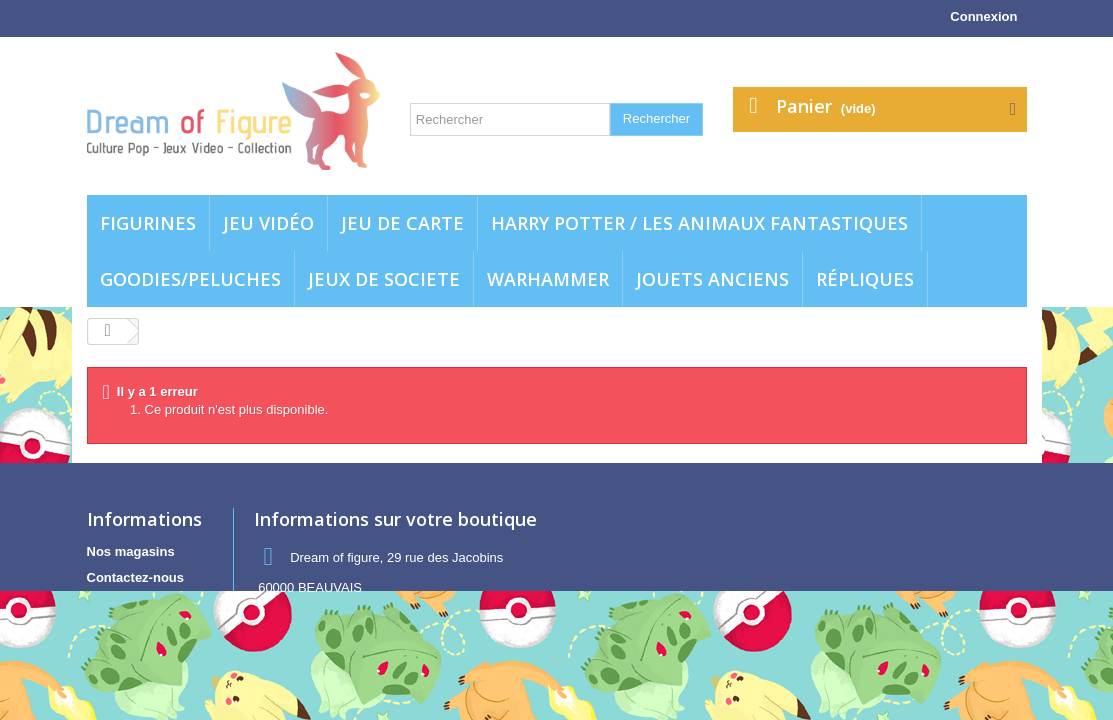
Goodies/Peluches (190, 279)
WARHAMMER (548, 279)
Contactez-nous (136, 577)
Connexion (983, 16)
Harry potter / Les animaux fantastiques (699, 223)
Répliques (865, 279)
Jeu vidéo (268, 223)
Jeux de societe (384, 279)
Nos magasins (131, 551)
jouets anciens (712, 279)
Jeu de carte (402, 223)
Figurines (148, 223)
